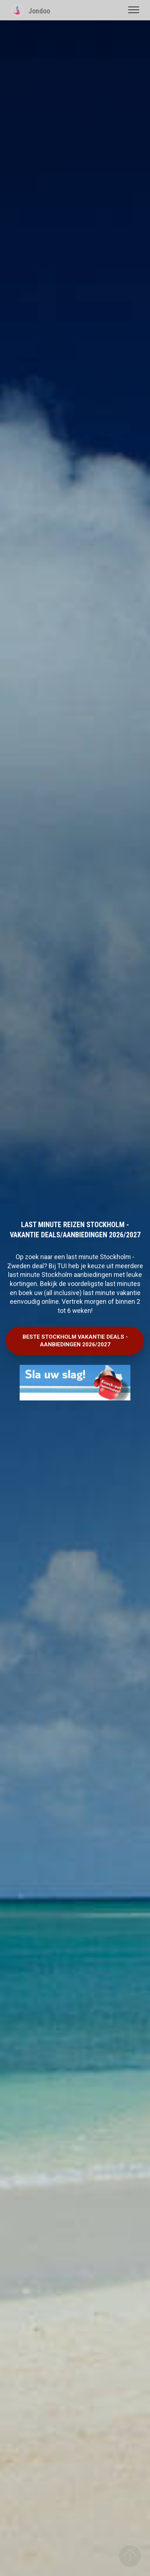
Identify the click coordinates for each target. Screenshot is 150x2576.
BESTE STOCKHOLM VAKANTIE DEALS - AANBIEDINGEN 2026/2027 (75, 1341)
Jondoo (39, 11)
